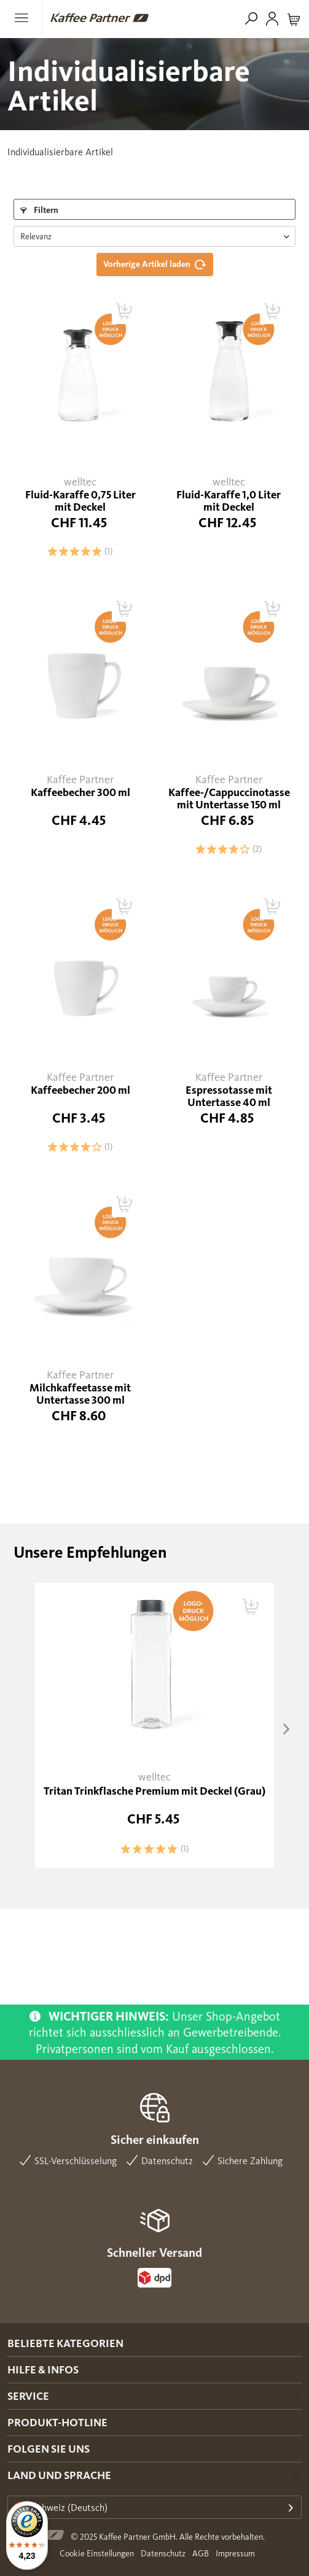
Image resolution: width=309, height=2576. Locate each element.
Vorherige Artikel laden (158, 261)
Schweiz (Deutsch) (61, 2507)
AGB (200, 2553)
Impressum (235, 2553)
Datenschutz (163, 2553)
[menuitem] (25, 18)
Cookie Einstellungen (97, 2553)
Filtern (39, 210)
